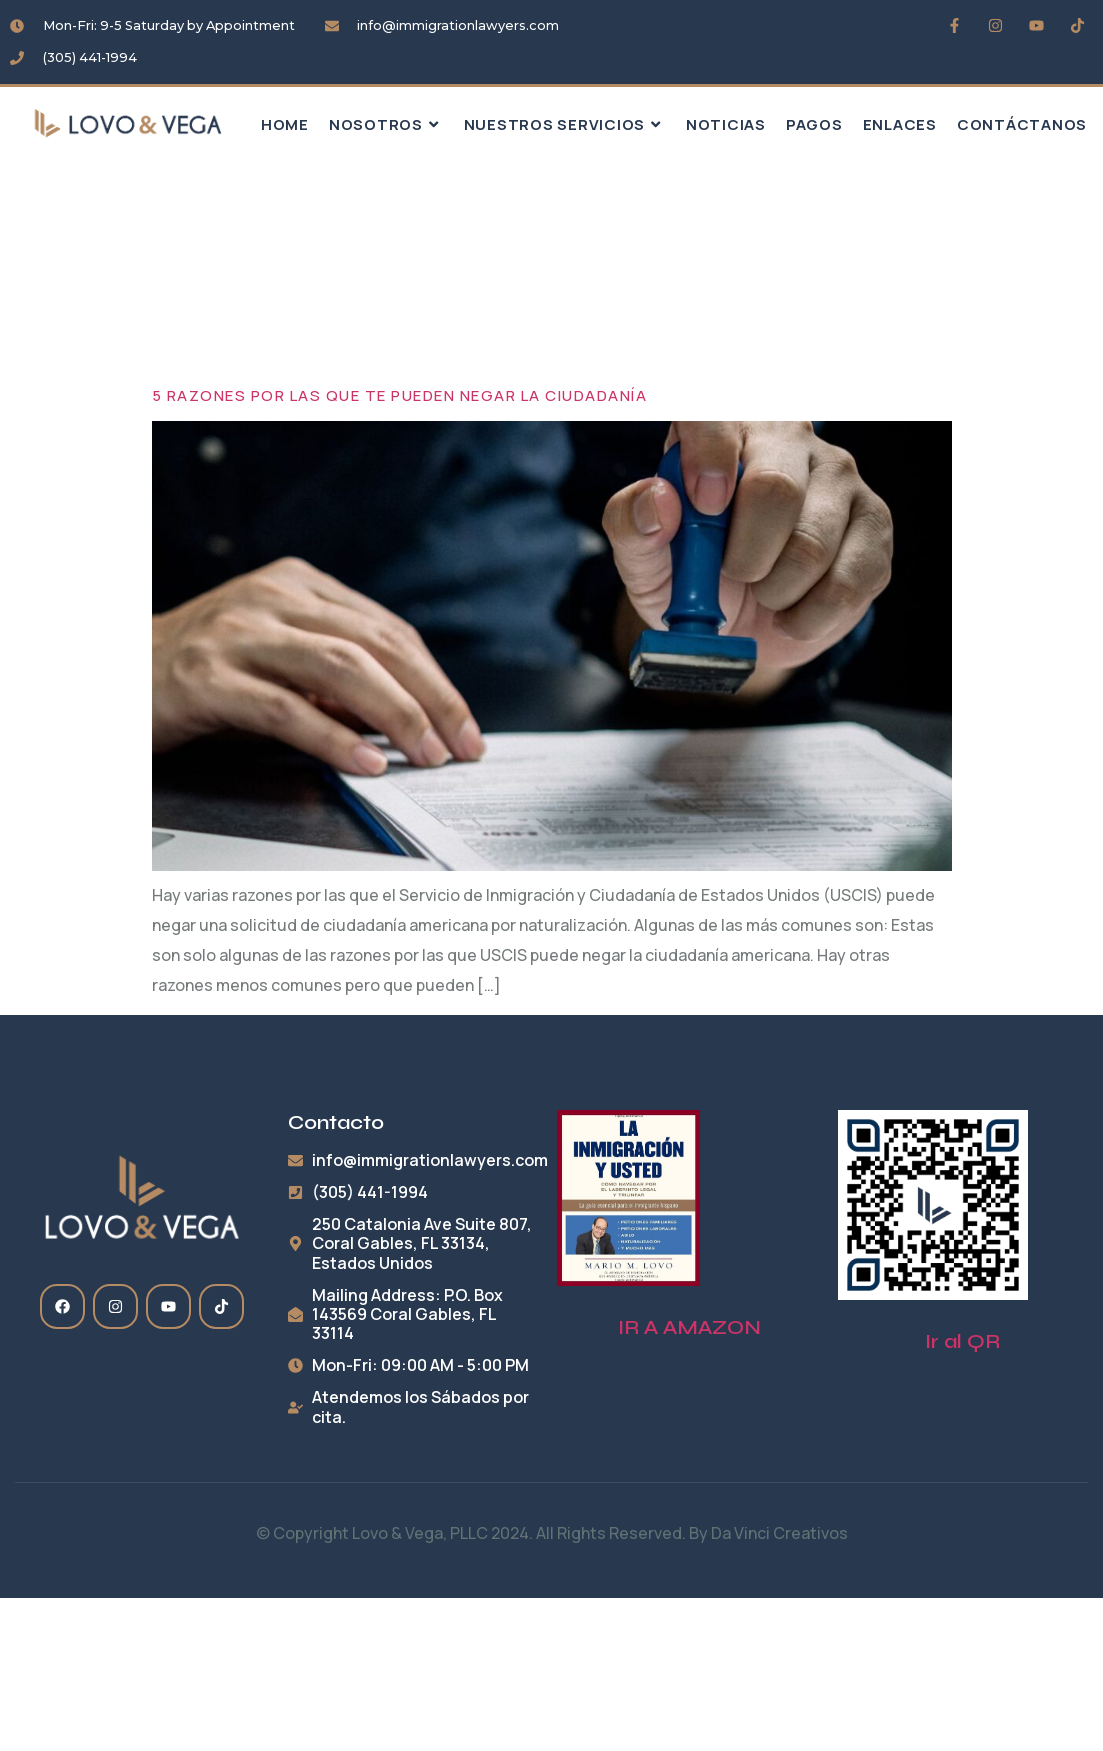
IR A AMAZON (689, 1327)
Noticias (726, 125)
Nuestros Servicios (565, 125)
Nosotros (386, 125)
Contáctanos (1022, 125)
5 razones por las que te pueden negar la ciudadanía (400, 395)
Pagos (814, 125)
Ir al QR (962, 1341)
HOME (285, 125)
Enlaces (900, 125)
